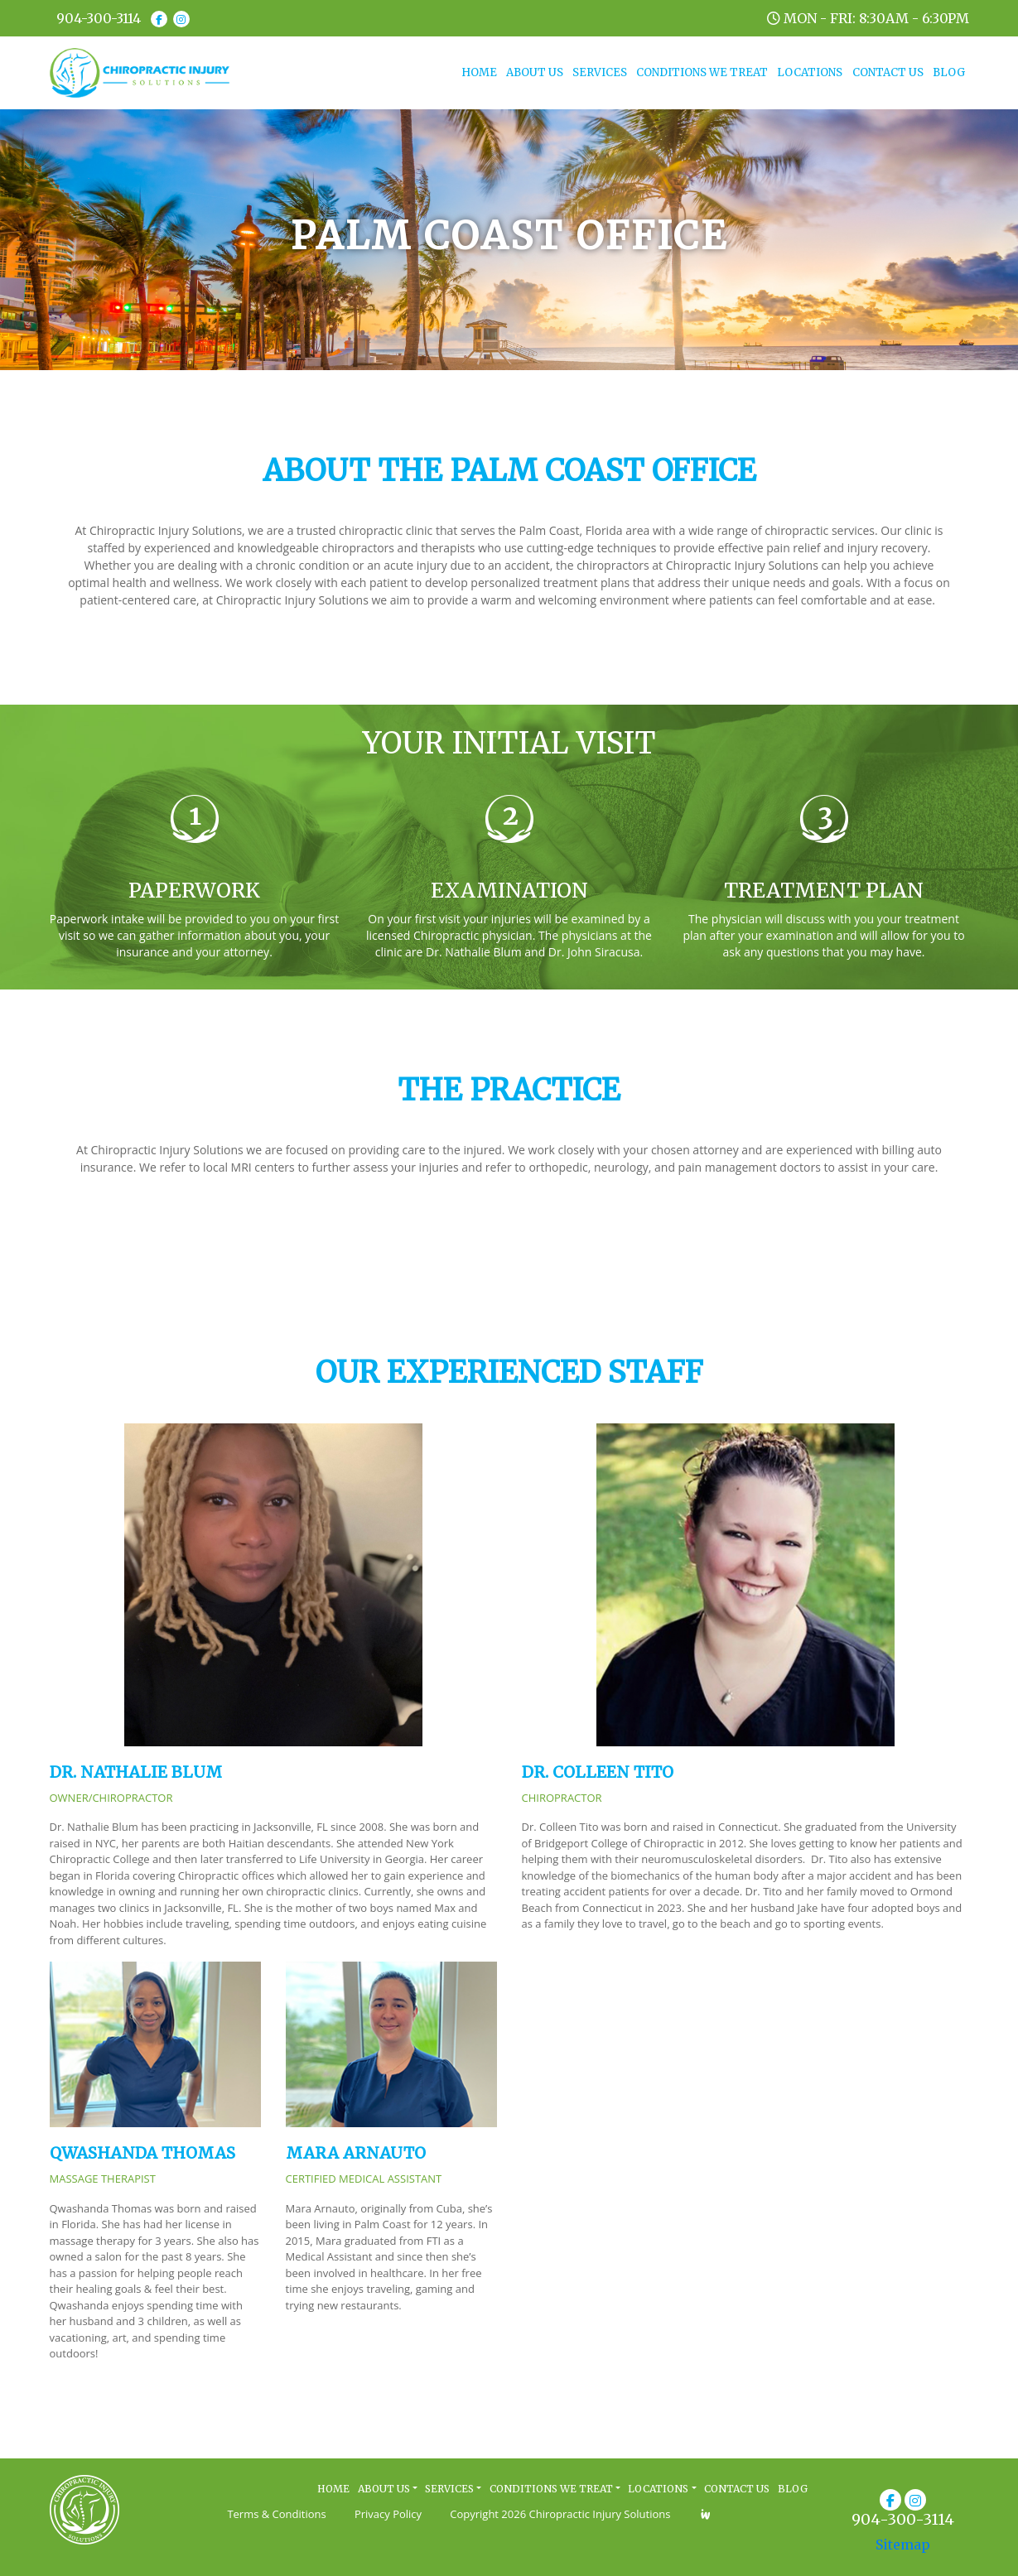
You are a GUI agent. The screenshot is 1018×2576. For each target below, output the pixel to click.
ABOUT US (534, 72)
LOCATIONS (809, 72)
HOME (481, 71)
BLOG (949, 72)
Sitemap (903, 2544)
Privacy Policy (388, 2513)
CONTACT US (888, 72)
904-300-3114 (98, 18)
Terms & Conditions (276, 2513)
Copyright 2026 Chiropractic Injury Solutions (560, 2513)
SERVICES (599, 72)
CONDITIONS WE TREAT (702, 72)
